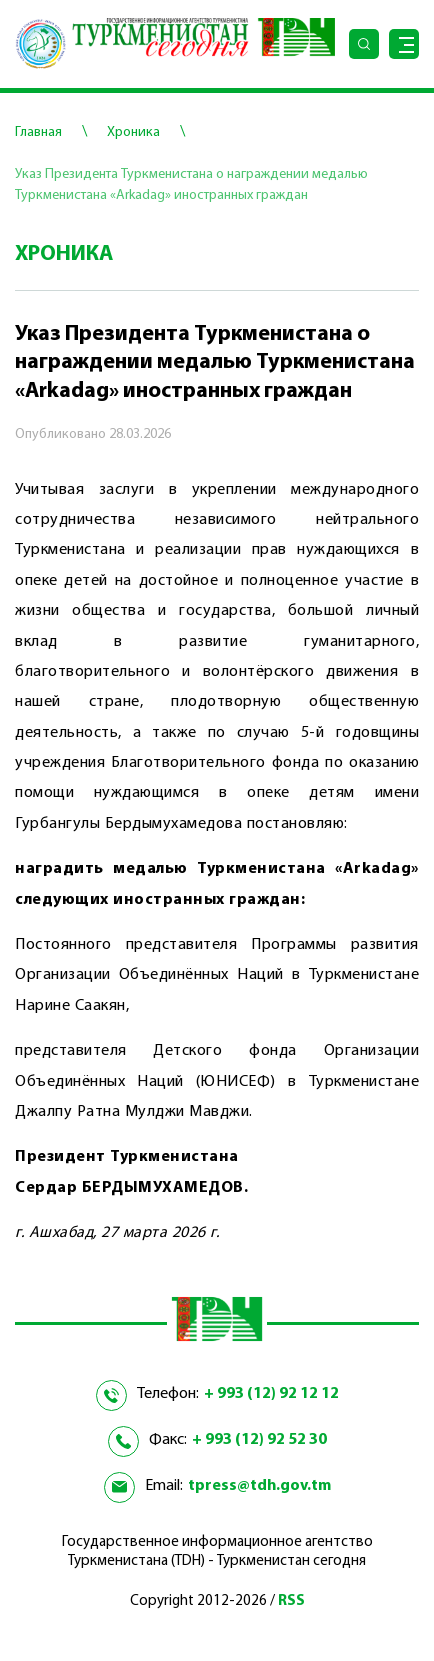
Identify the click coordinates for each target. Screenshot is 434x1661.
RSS (291, 1601)
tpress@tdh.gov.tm (259, 1486)
